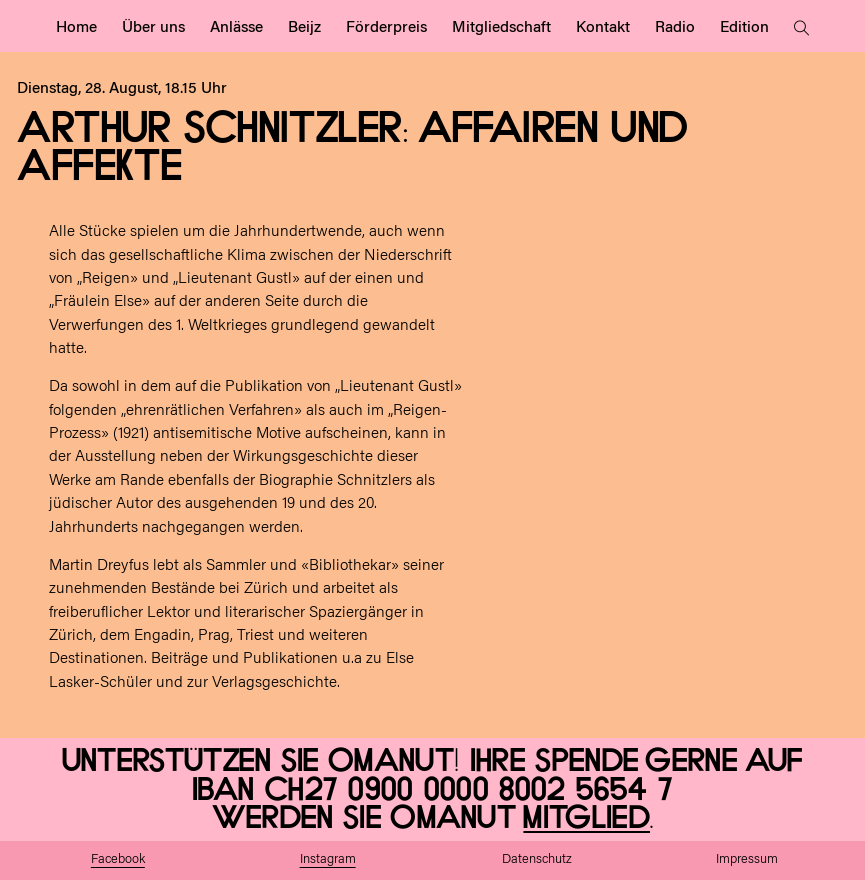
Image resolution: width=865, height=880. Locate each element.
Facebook (118, 859)
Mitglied (586, 818)
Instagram (328, 859)
